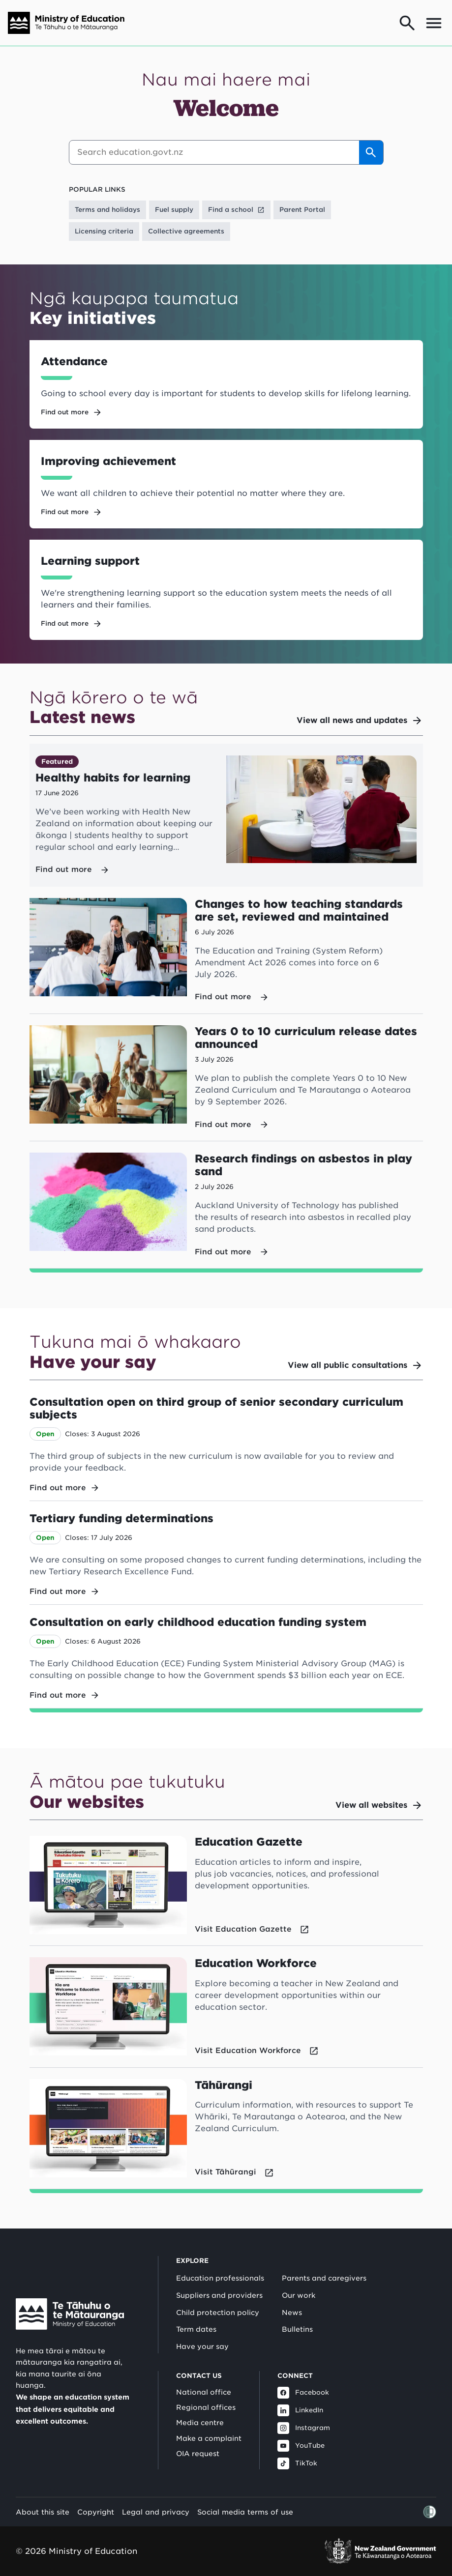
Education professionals (220, 2278)
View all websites (379, 1805)
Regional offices (206, 2407)
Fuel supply (174, 209)
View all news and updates (360, 720)
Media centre (200, 2423)
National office (203, 2392)
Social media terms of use (245, 2512)
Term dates (196, 2329)
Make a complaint (208, 2438)
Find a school (236, 210)
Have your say (202, 2346)
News (292, 2312)
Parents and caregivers (324, 2278)
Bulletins (297, 2329)
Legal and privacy (155, 2512)
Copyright (95, 2512)
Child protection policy (217, 2312)
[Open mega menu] (433, 23)
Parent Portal (302, 209)
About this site (42, 2512)
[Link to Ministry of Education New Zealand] (70, 2314)
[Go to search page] (407, 23)
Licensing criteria (104, 231)
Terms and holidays (107, 209)
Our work (298, 2295)
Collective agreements (186, 231)
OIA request (197, 2454)
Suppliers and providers (219, 2295)
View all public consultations (355, 1365)
